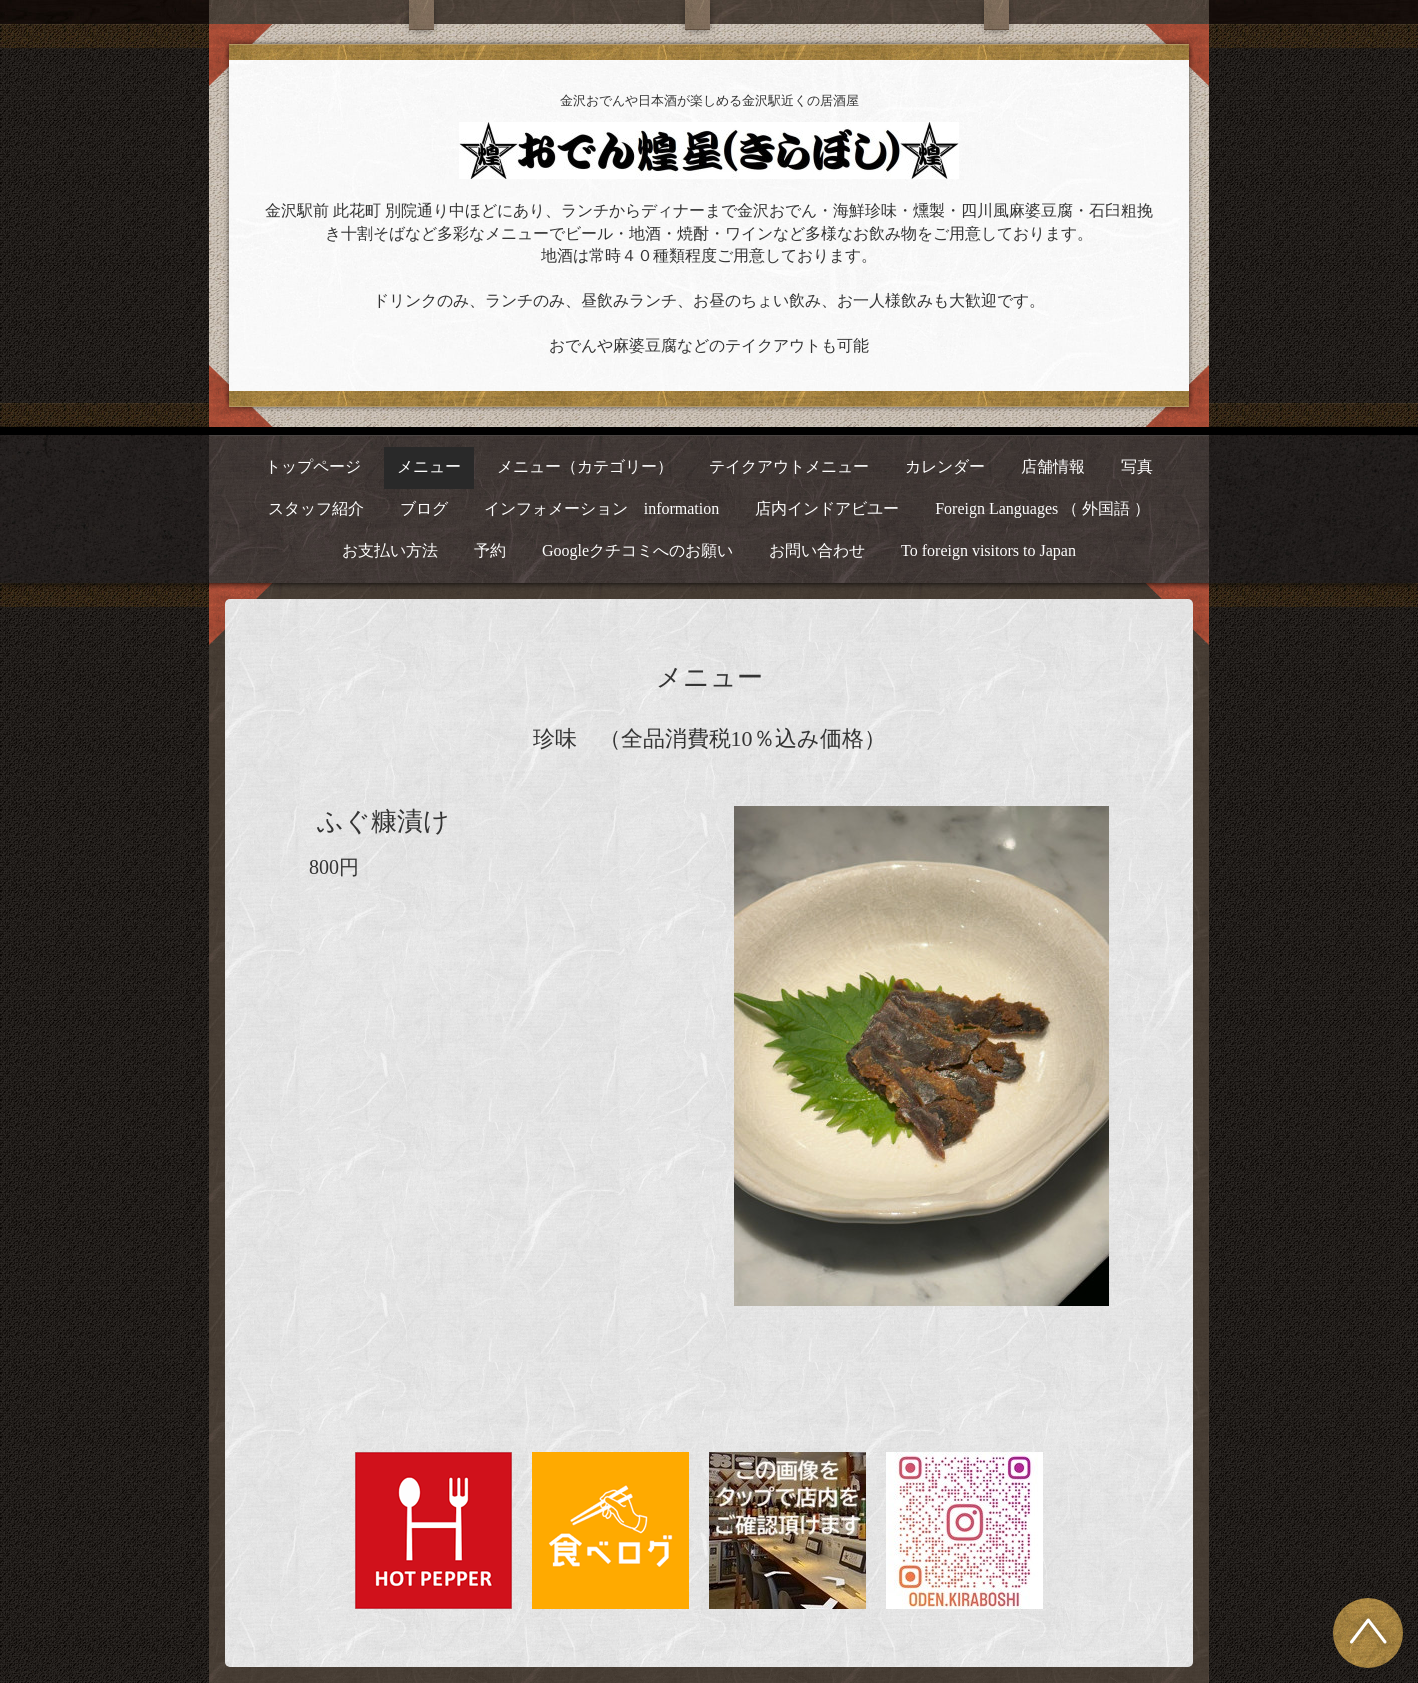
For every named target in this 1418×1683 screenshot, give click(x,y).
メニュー (429, 466)
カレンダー (945, 466)
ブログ (424, 508)
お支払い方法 (390, 550)
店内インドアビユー (827, 508)
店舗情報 (1053, 466)
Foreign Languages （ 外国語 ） (1042, 508)
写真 (1137, 466)
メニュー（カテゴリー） (585, 466)
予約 (490, 550)
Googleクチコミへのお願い (637, 550)
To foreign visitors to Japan (988, 550)
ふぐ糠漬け (383, 821)
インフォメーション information (602, 508)
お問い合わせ (817, 550)
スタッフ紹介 (316, 508)
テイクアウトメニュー (789, 466)
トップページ (313, 466)
